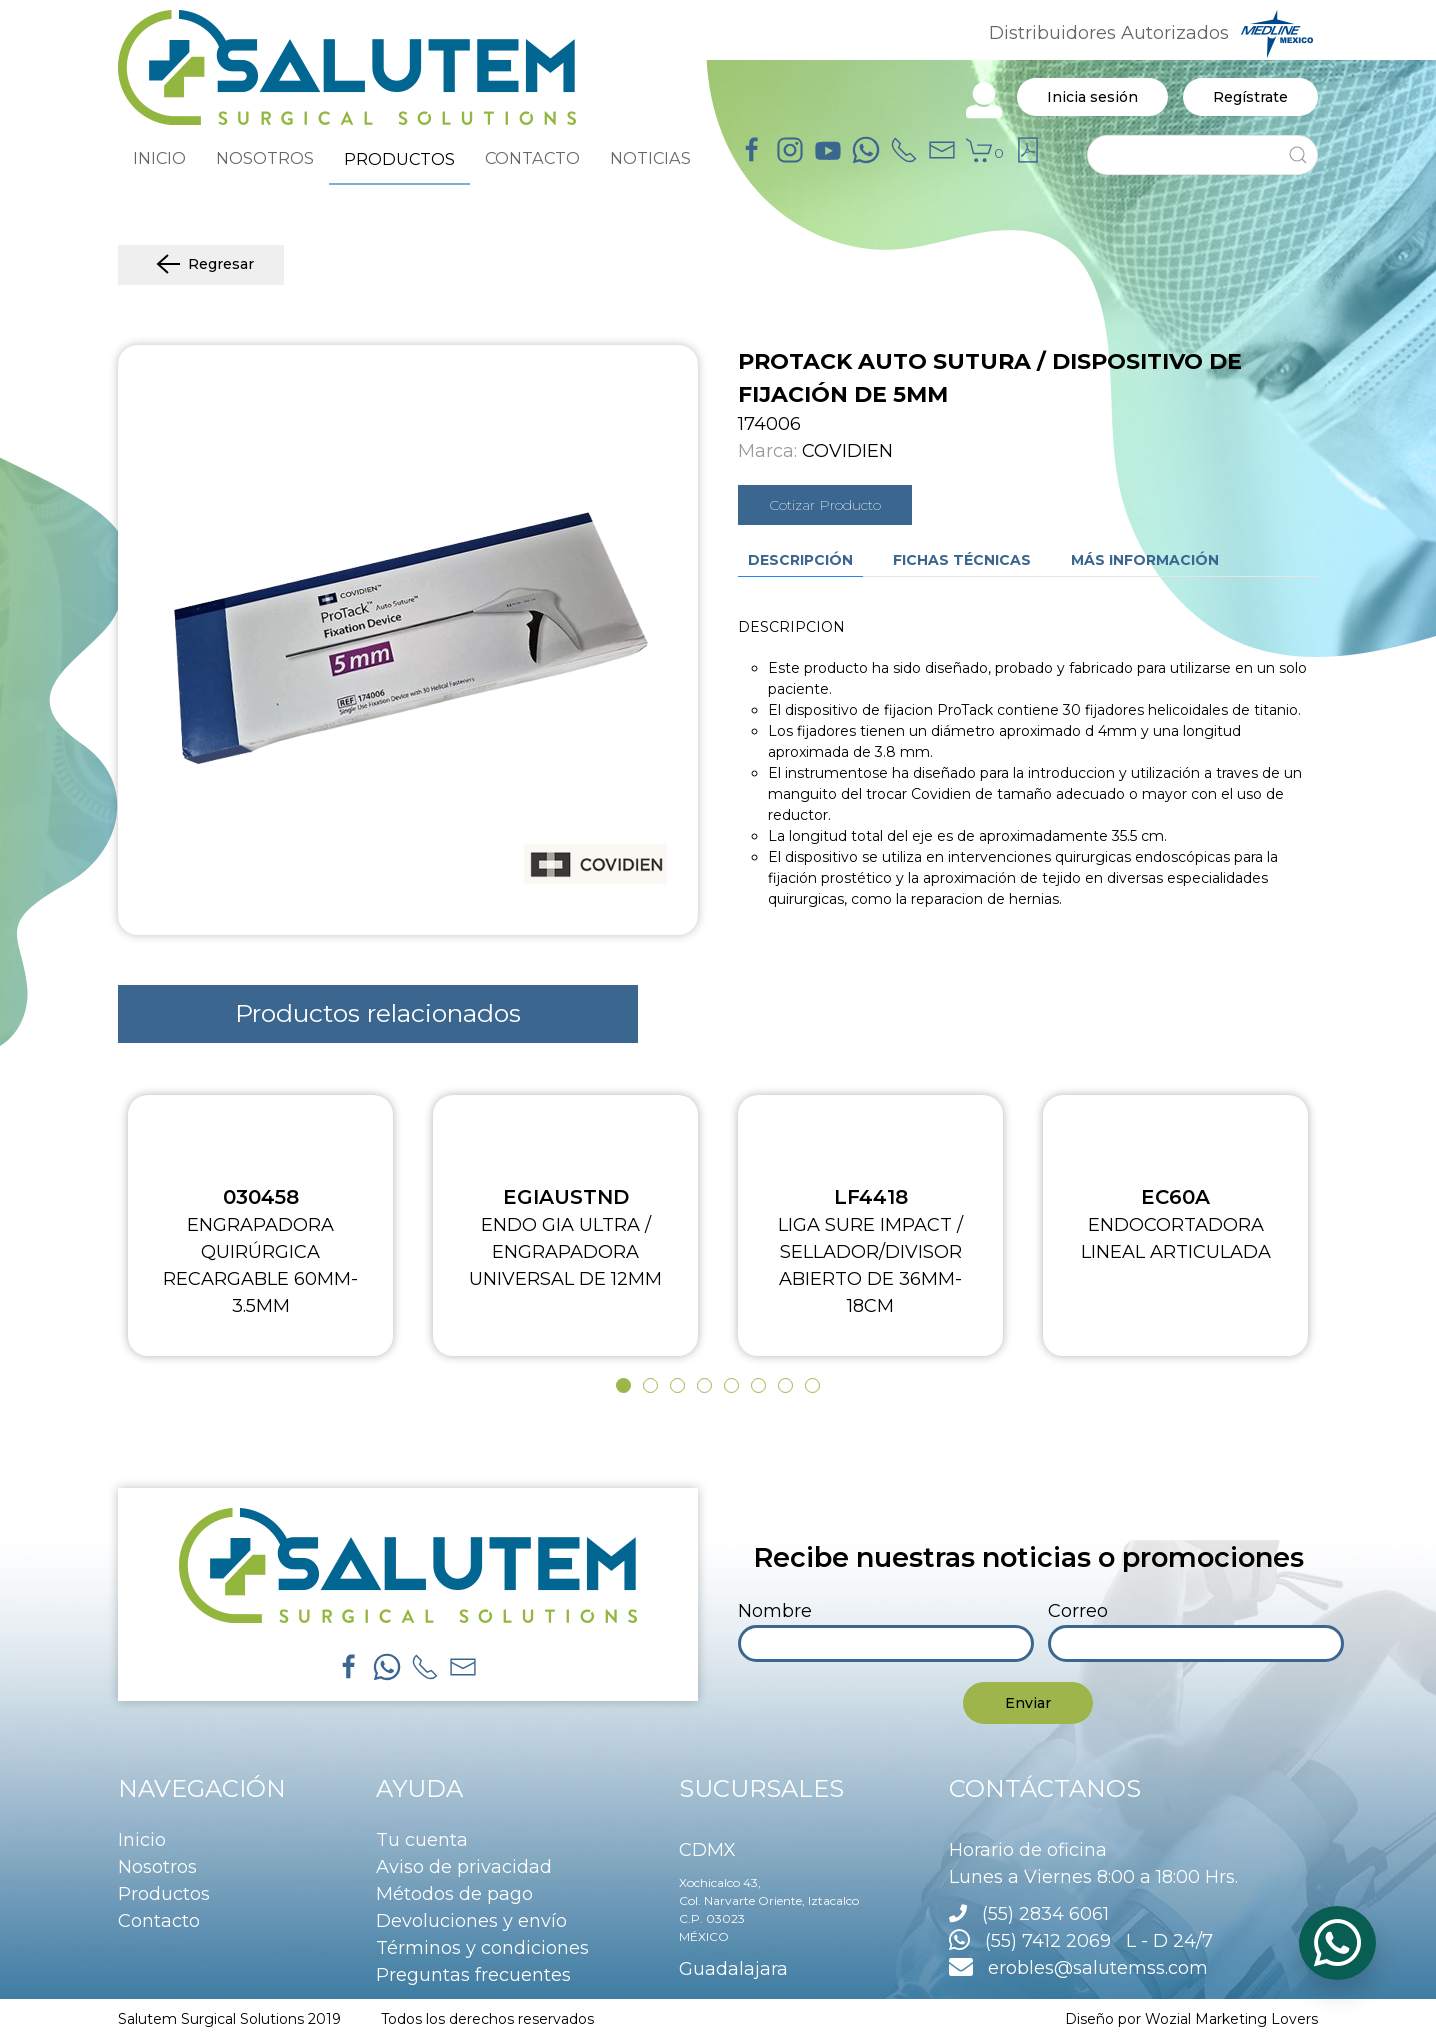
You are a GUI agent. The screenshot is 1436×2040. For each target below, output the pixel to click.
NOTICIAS (650, 158)
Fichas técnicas (962, 560)
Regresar (201, 265)
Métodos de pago (454, 1894)
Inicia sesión (1092, 97)
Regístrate (1250, 97)
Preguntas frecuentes (473, 1975)
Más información (1145, 560)
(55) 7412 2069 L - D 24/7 (1081, 1941)
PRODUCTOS (399, 159)
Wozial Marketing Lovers (1231, 2019)
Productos (164, 1894)
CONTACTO (532, 158)
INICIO (159, 158)
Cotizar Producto (825, 505)
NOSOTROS (265, 158)
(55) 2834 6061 (1045, 1914)
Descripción (800, 560)
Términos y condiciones (482, 1948)
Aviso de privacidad (464, 1867)
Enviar (1028, 1703)
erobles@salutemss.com (1078, 1968)
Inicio (142, 1840)
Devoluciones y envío (471, 1921)
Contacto (159, 1921)
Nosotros (157, 1867)
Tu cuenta (422, 1840)
